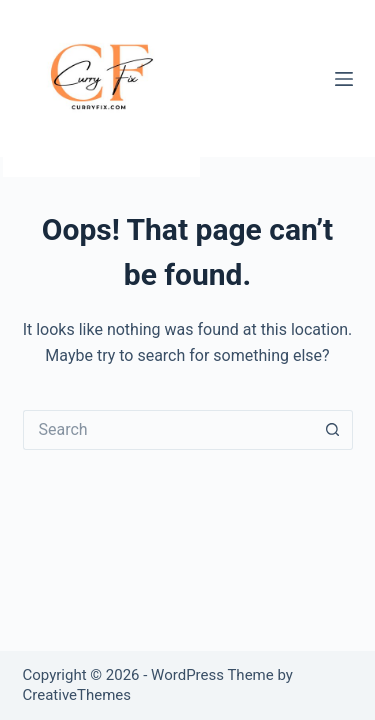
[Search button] (333, 430)
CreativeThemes (77, 695)
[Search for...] (168, 430)
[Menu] (344, 79)
